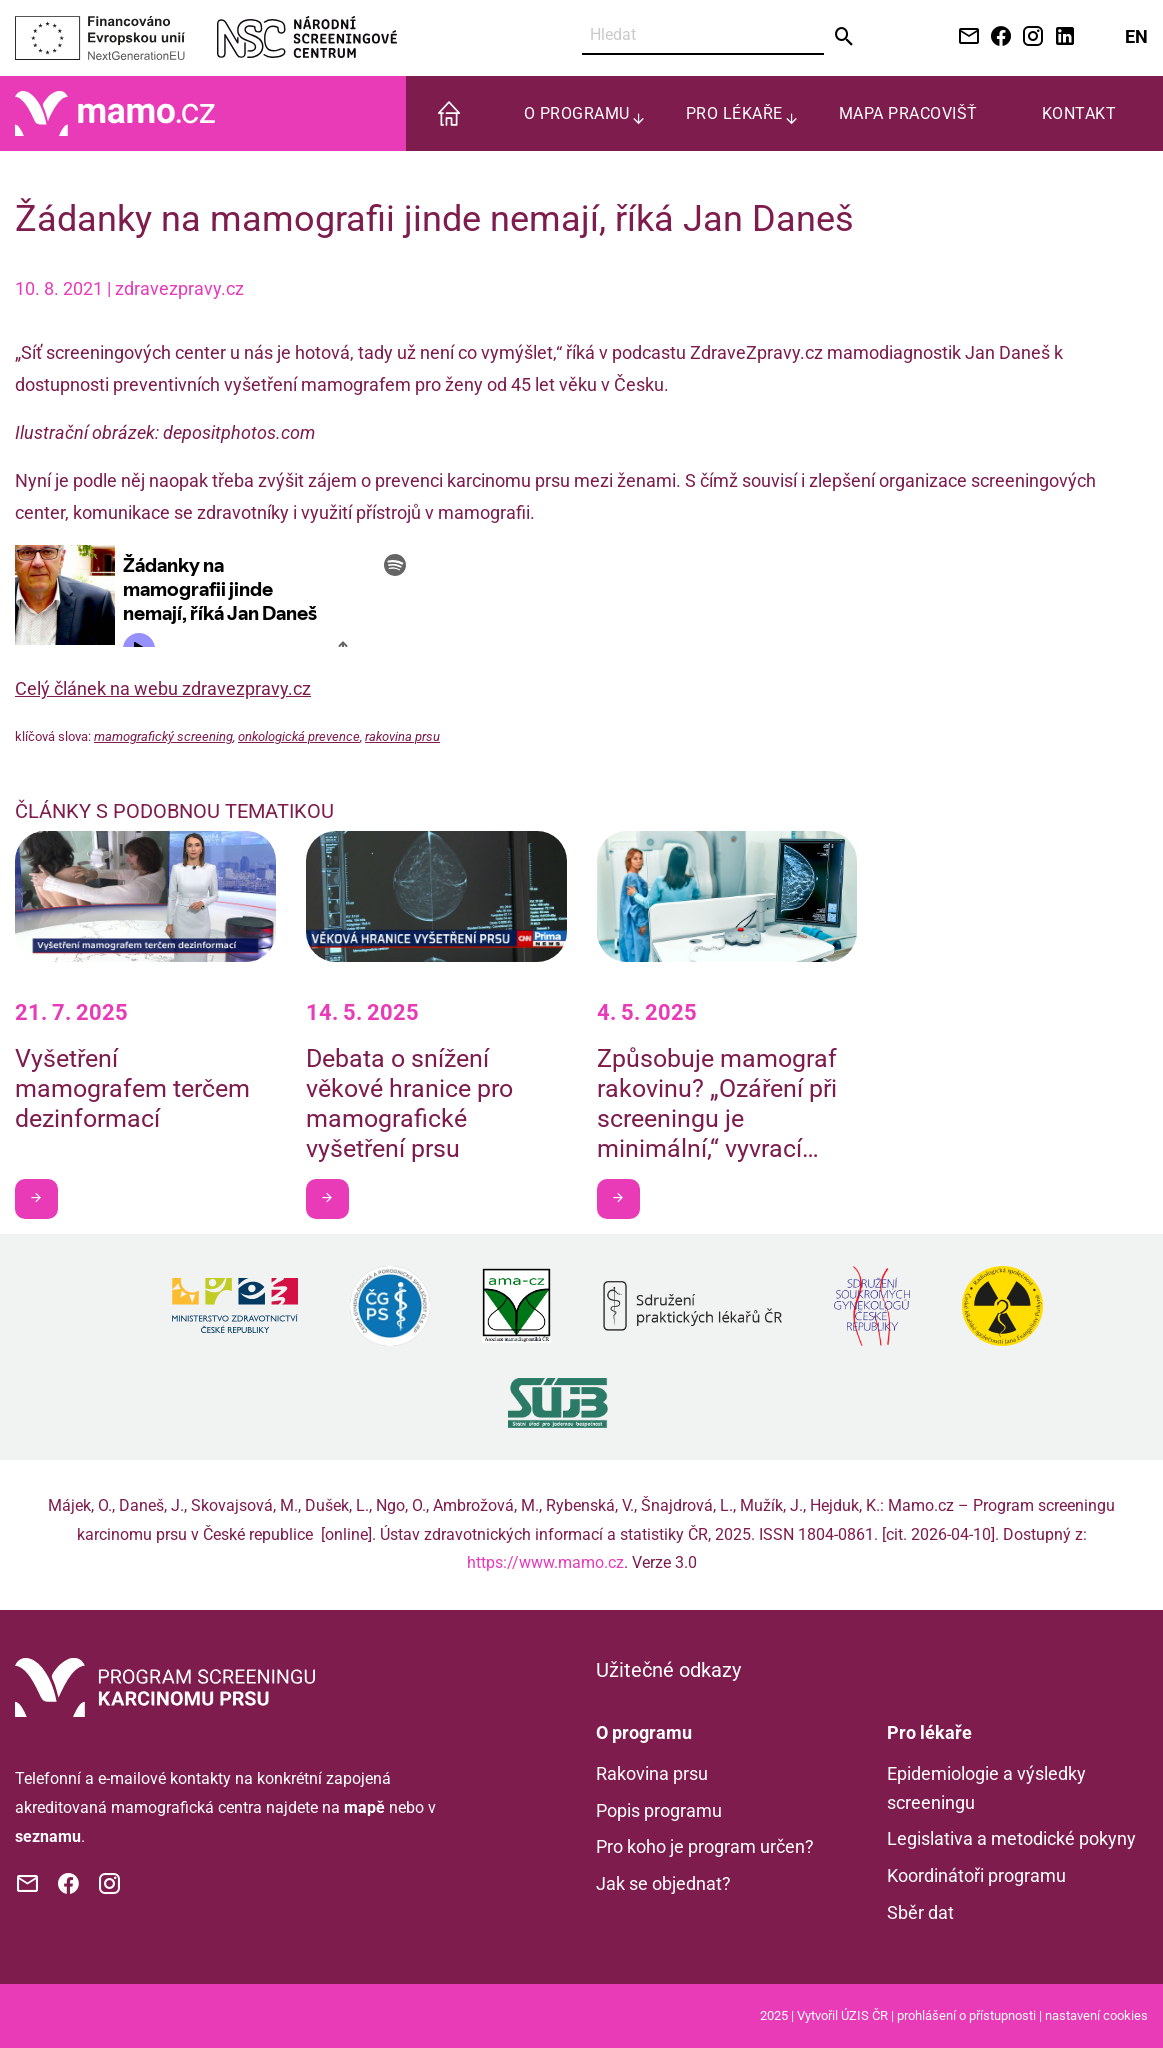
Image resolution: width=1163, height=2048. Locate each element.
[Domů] (115, 112)
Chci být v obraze (43, 1197)
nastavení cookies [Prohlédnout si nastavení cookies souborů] (1096, 2015)
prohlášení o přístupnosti (966, 2015)
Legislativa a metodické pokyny (1011, 1838)
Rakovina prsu (652, 1773)
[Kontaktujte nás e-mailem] (965, 37)
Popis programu (659, 1810)
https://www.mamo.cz (545, 1562)
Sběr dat (920, 1912)
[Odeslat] (844, 37)
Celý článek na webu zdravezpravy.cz (163, 688)
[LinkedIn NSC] (1061, 37)
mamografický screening (163, 736)
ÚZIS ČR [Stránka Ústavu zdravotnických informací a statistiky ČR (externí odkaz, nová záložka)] (864, 2015)
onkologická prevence (299, 736)
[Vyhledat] (703, 35)
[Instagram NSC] (1029, 37)
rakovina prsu (402, 736)
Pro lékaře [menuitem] (734, 113)
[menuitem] (449, 113)
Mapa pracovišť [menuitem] (908, 113)
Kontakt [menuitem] (1079, 113)
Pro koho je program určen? (705, 1846)
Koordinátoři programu (976, 1875)
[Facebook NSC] (997, 37)
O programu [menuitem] (577, 113)
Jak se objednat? (663, 1883)
